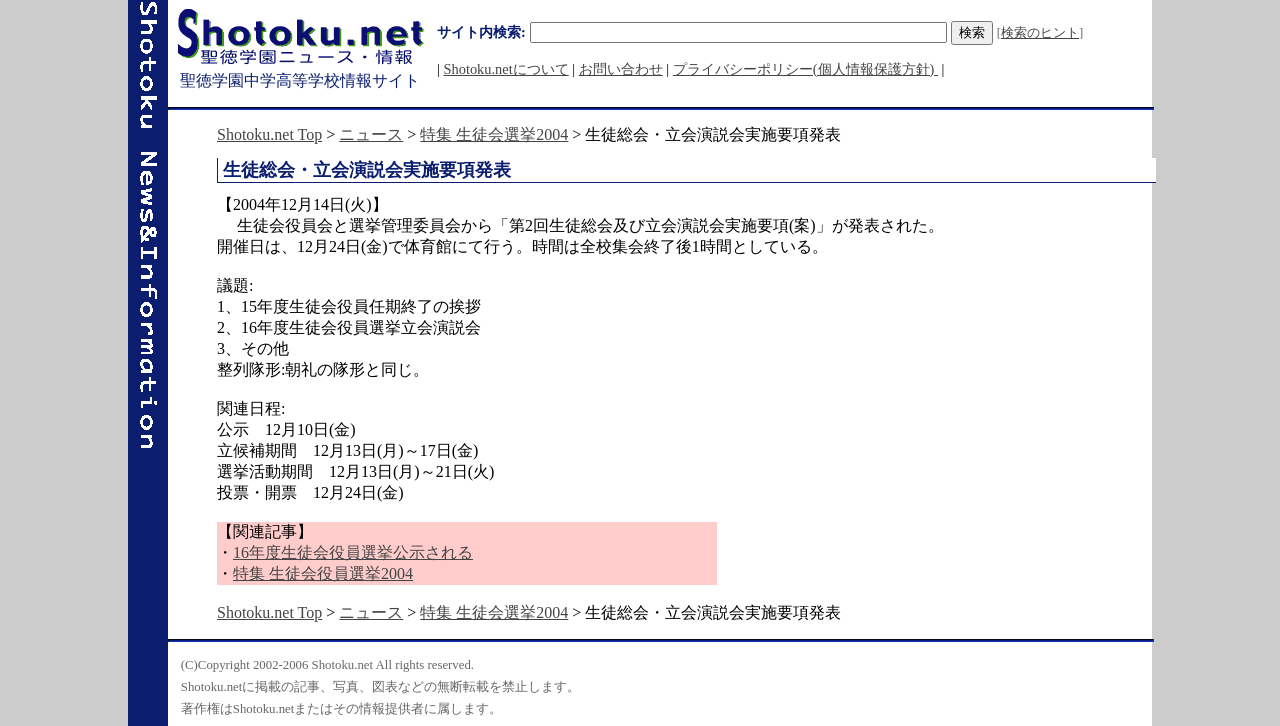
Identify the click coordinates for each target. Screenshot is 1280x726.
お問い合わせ (621, 69)
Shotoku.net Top (269, 134)
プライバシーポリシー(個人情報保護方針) (805, 69)
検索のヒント (1040, 33)
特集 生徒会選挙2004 (494, 134)
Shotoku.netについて (505, 69)
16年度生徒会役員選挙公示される (353, 552)
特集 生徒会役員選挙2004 (323, 573)
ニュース (371, 134)
